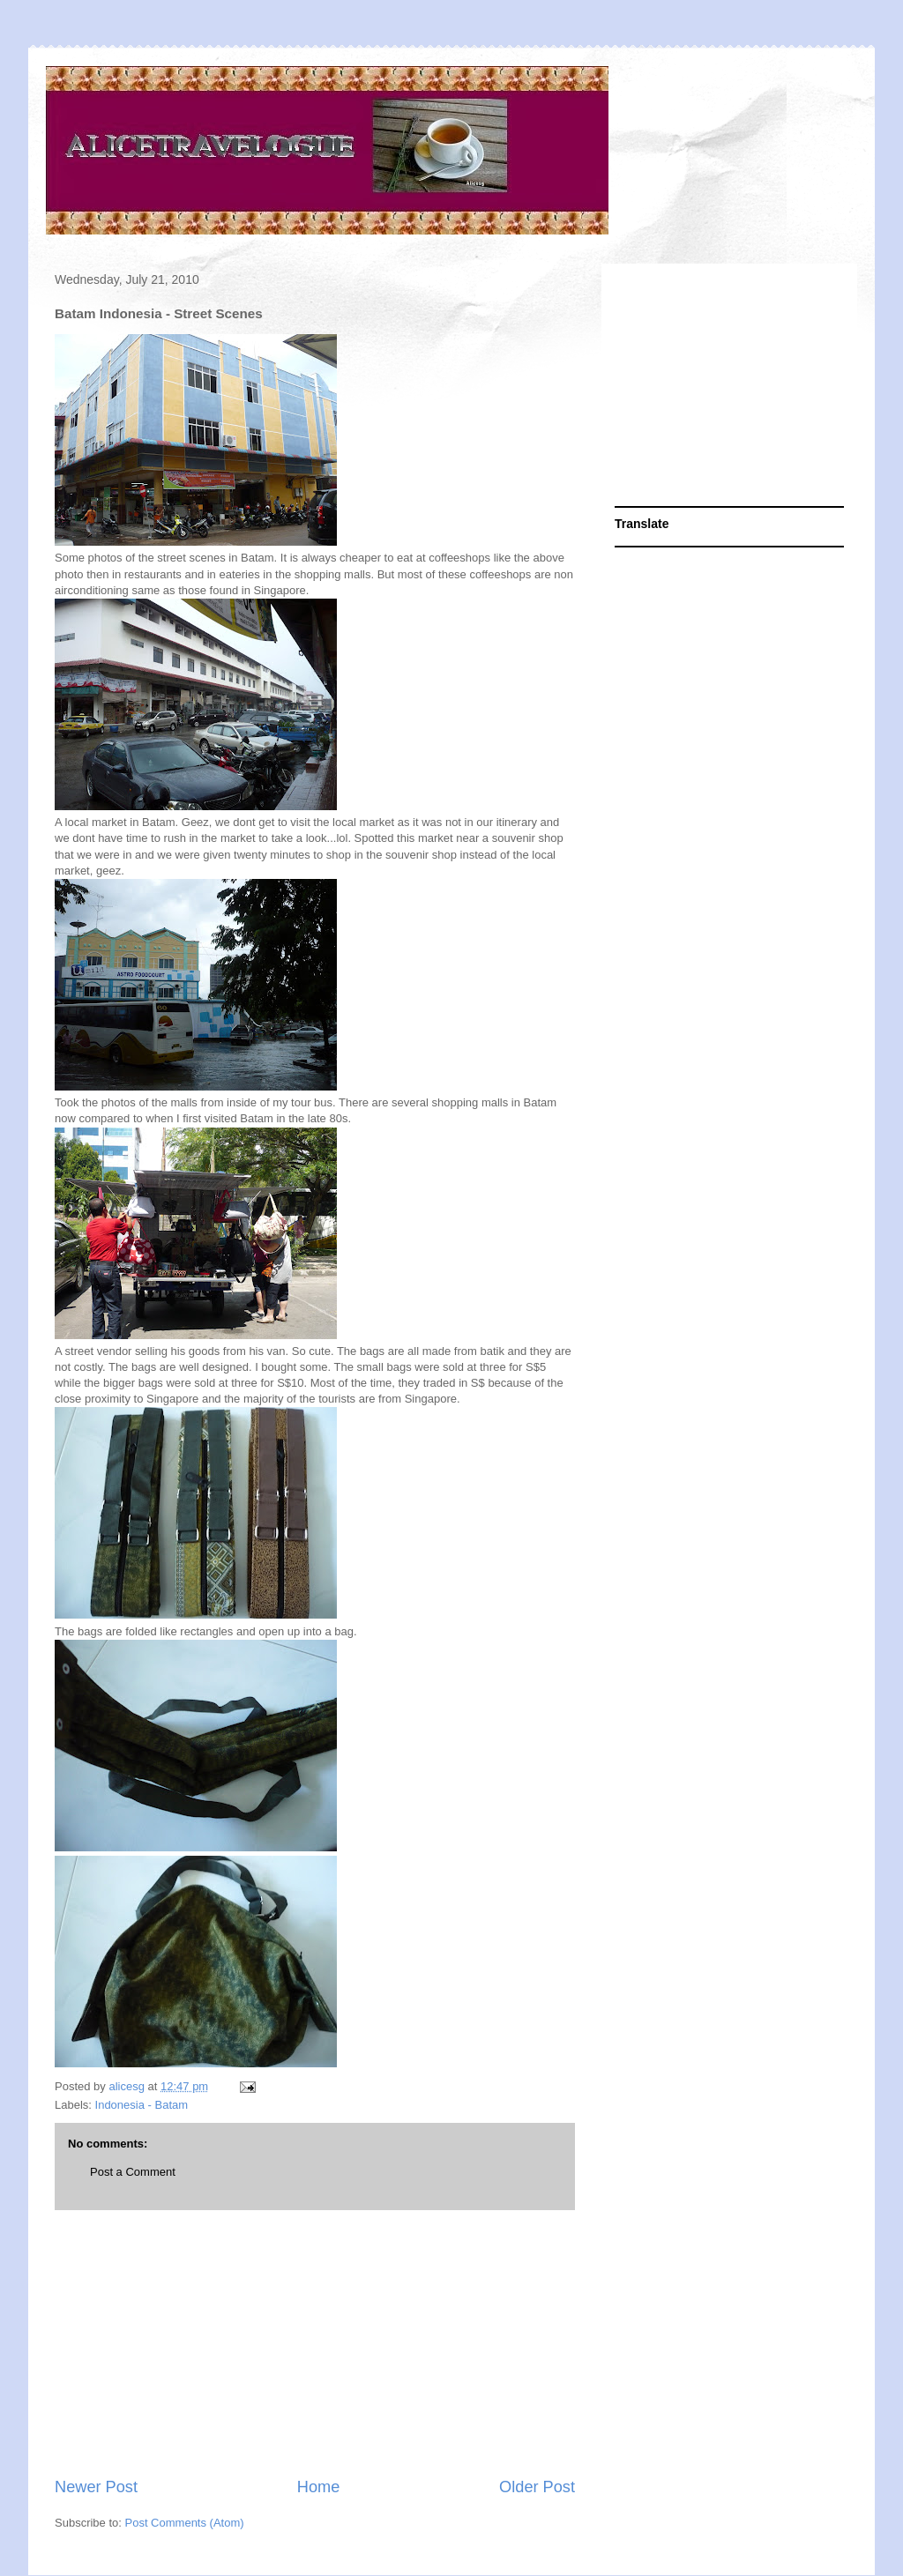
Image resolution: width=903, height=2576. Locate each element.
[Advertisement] (315, 2343)
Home (318, 2487)
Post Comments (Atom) (184, 2522)
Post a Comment (132, 2171)
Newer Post (96, 2487)
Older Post (537, 2487)
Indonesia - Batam (142, 2104)
